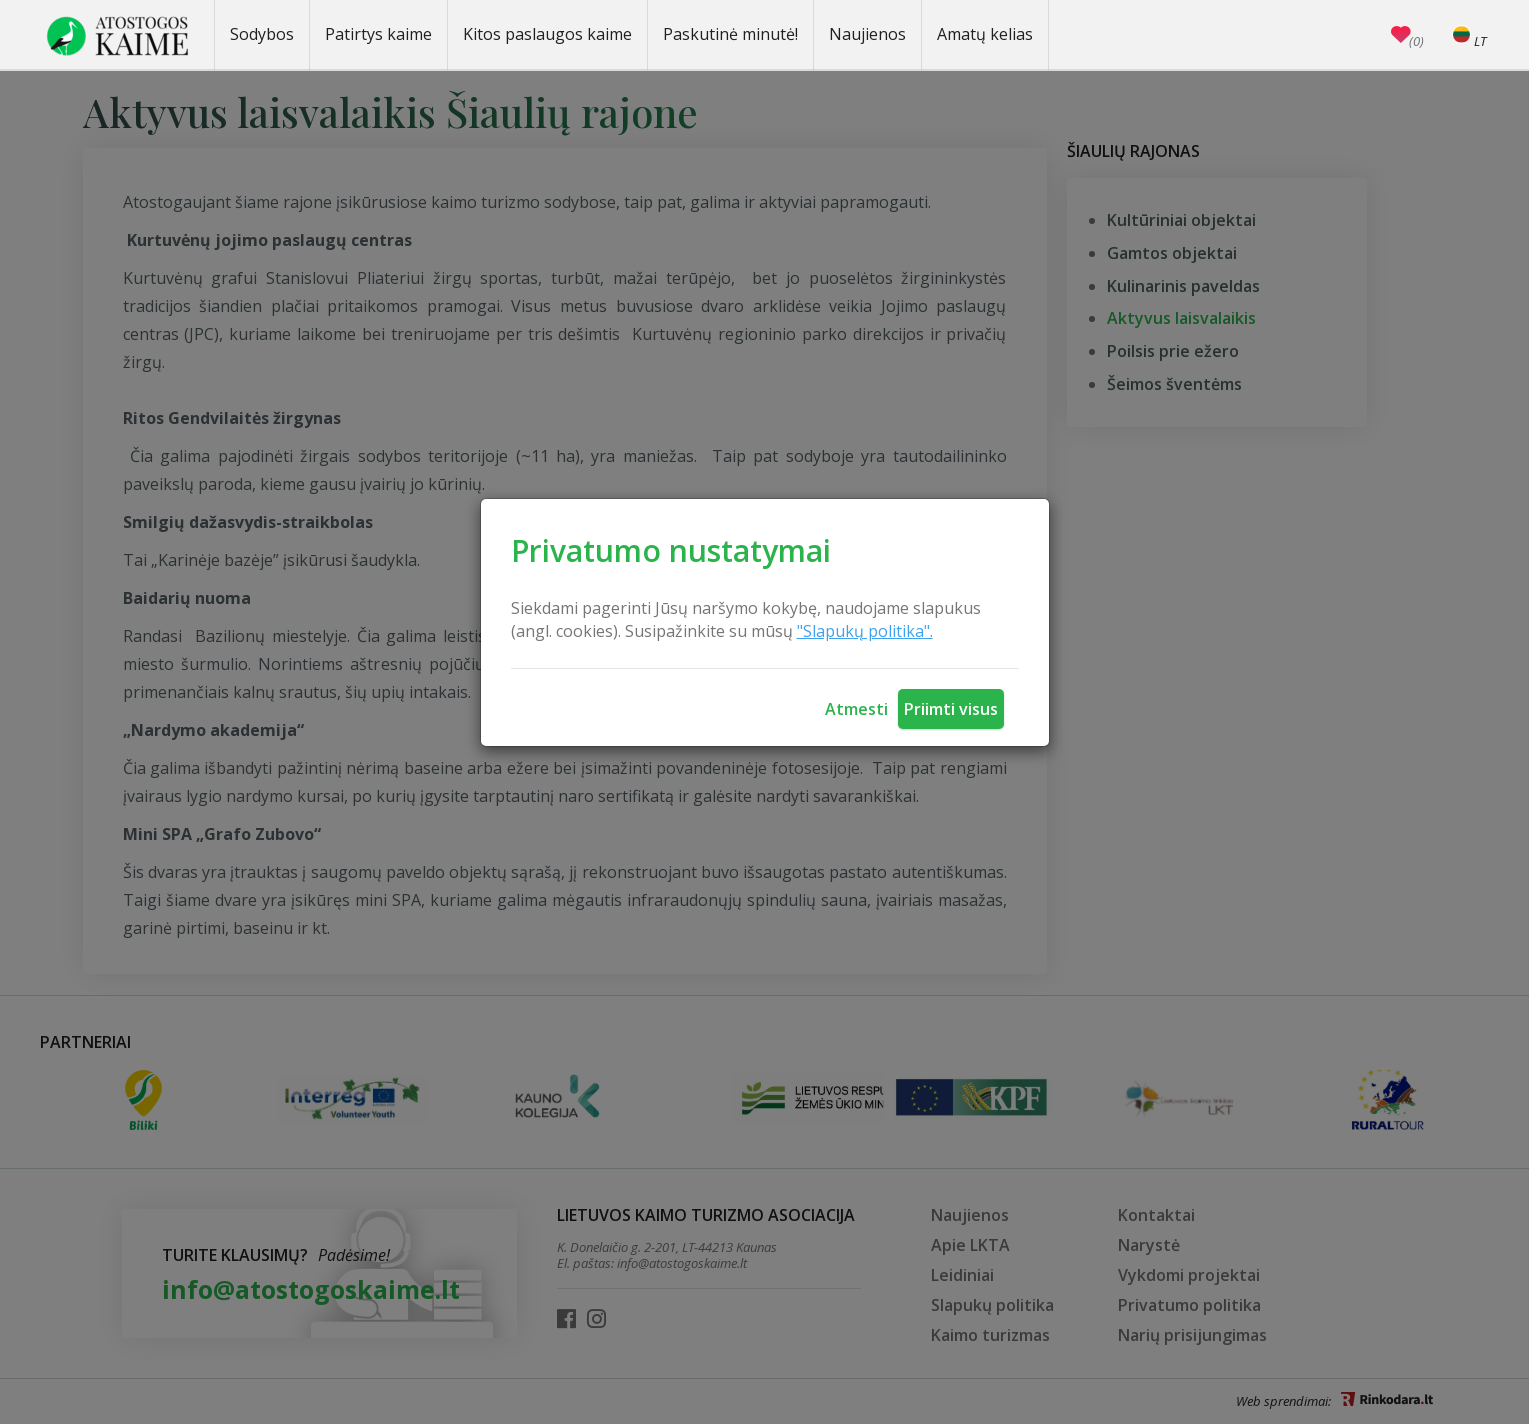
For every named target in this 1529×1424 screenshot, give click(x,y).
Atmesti (856, 709)
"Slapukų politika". (865, 631)
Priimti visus (951, 709)
